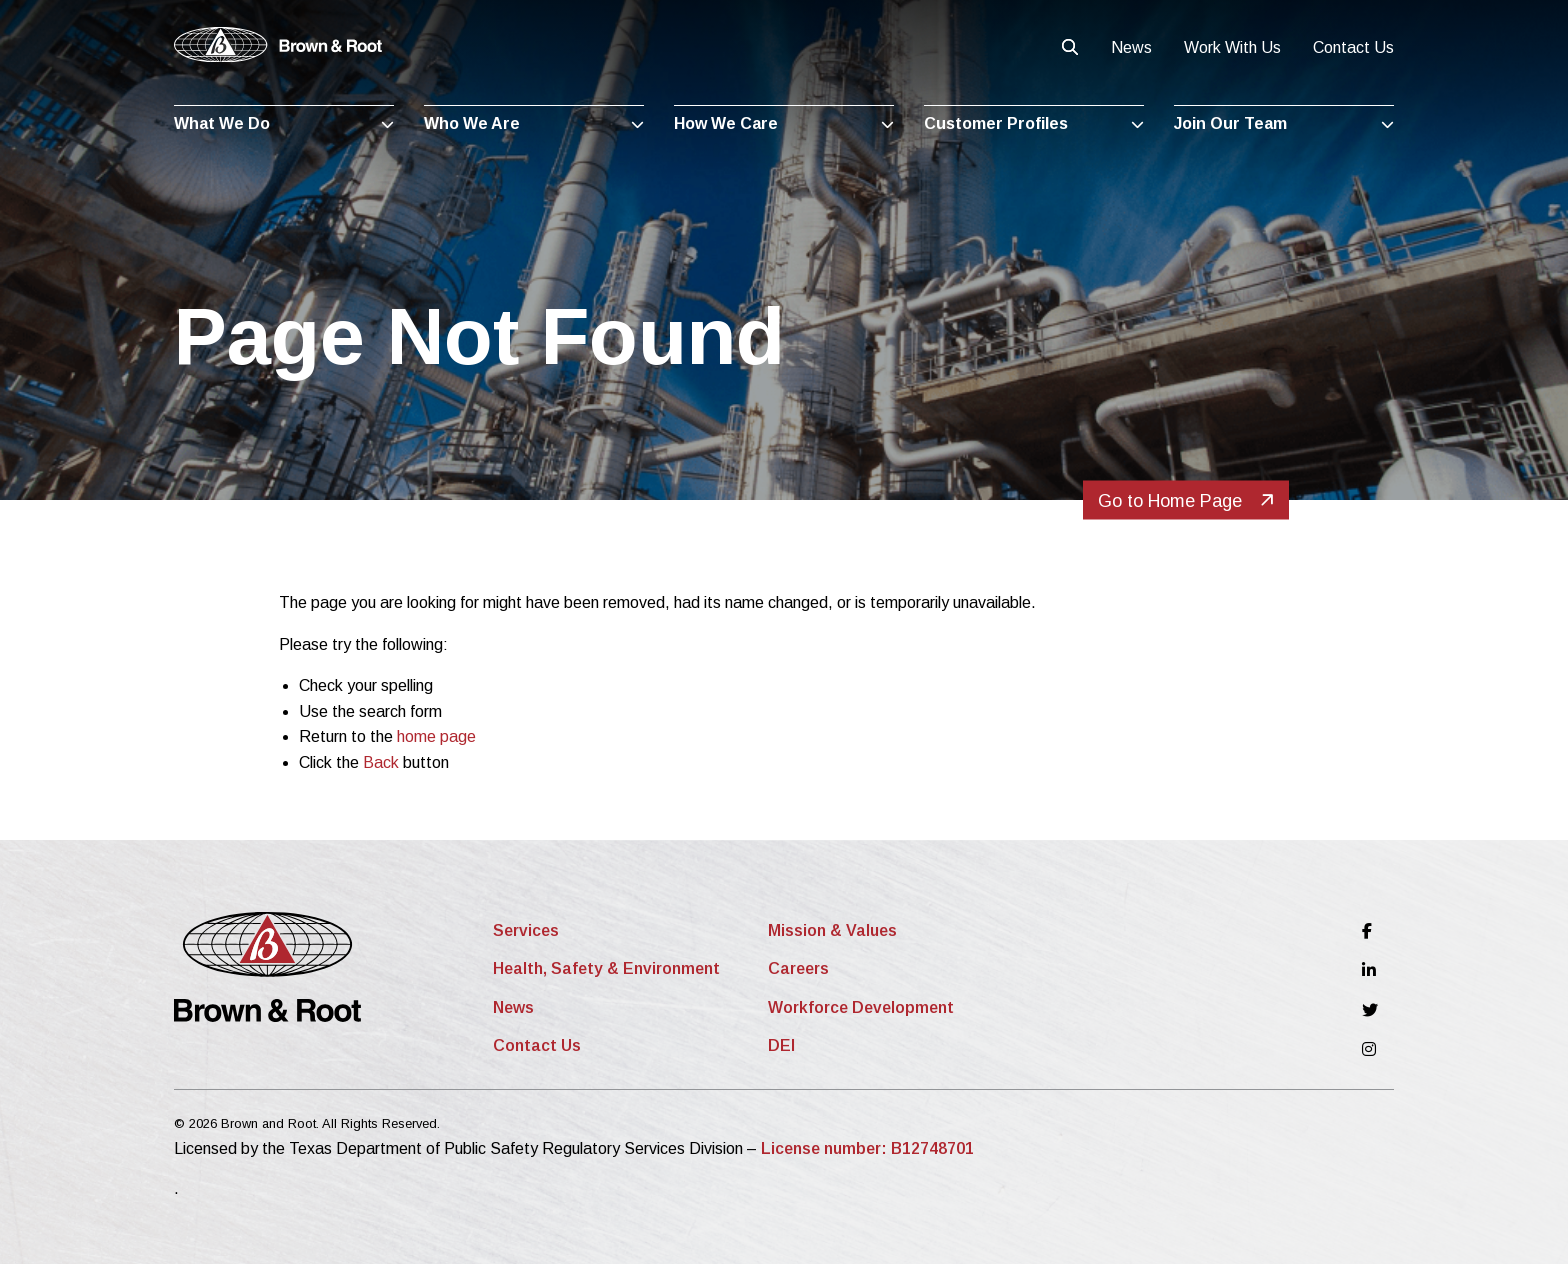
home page (436, 736)
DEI (781, 1045)
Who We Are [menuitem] (472, 123)
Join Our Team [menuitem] (1230, 123)
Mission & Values (832, 930)
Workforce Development (861, 1007)
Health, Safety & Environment (606, 968)
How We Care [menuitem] (726, 123)
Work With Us (1232, 47)
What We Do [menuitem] (222, 123)
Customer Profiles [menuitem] (996, 123)
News (1131, 47)
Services (526, 930)
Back (381, 762)
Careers (798, 968)
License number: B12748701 (867, 1148)
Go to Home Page (1186, 501)
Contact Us (1353, 47)
